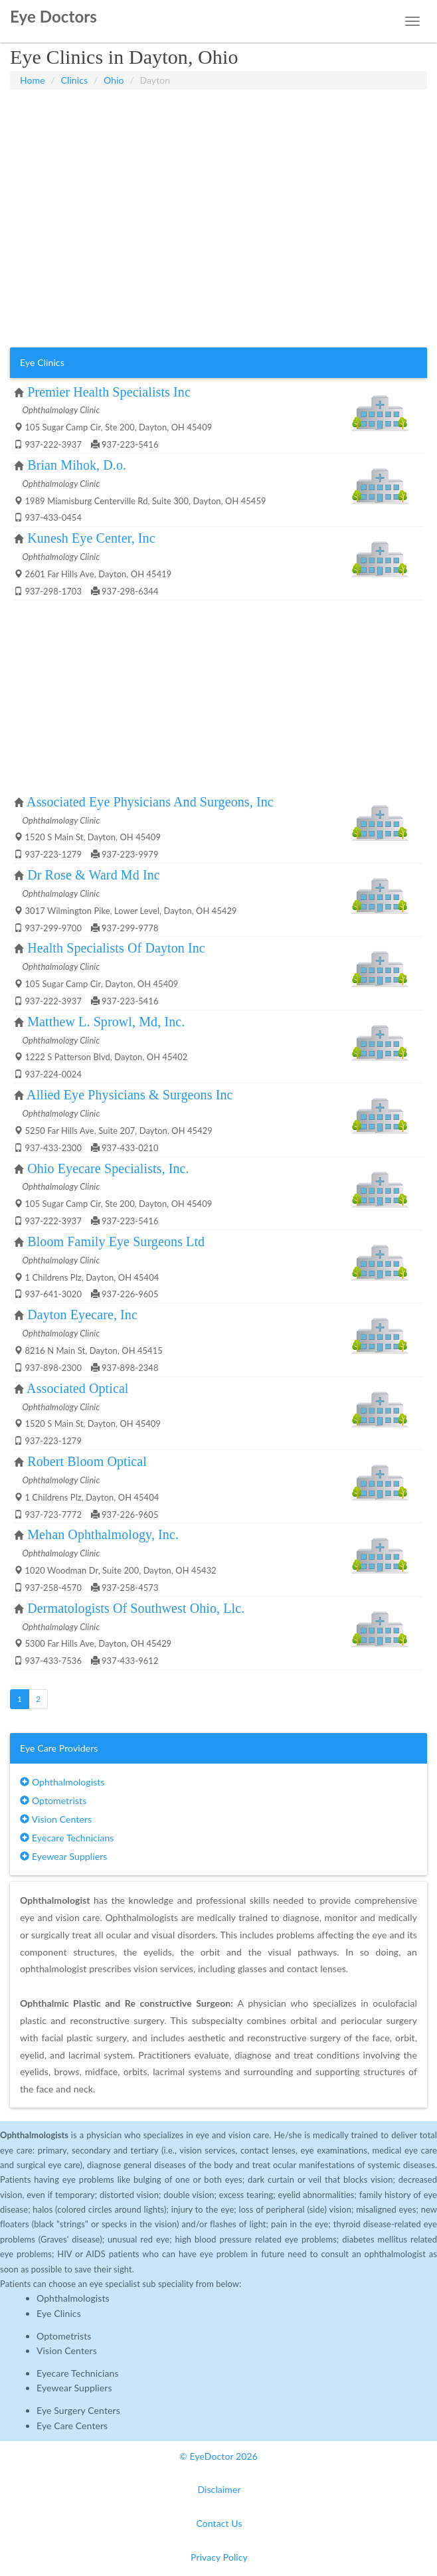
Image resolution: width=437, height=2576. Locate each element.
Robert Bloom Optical (87, 1461)
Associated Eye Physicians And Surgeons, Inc (150, 801)
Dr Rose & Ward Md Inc (93, 875)
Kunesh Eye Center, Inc (91, 538)
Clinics (74, 80)
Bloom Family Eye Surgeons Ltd (116, 1241)
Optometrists (53, 1800)
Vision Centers (56, 1819)
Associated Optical (77, 1388)
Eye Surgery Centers (78, 2410)
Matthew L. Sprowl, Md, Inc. (106, 1021)
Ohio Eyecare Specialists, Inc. (108, 1168)
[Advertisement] (218, 123)
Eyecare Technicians (67, 1837)
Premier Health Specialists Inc (109, 392)
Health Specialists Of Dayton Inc (116, 948)
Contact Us (219, 2523)
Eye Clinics (59, 2313)
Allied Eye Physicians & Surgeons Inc (129, 1094)
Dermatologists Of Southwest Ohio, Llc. (135, 1608)
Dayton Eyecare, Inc (82, 1314)
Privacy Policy (219, 2557)
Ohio (114, 80)
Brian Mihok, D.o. (76, 465)
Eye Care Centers (72, 2425)
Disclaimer (218, 2489)
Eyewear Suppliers (63, 1856)
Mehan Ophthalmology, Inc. (103, 1534)
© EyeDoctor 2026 (218, 2456)
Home (32, 80)
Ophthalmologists (62, 1782)
